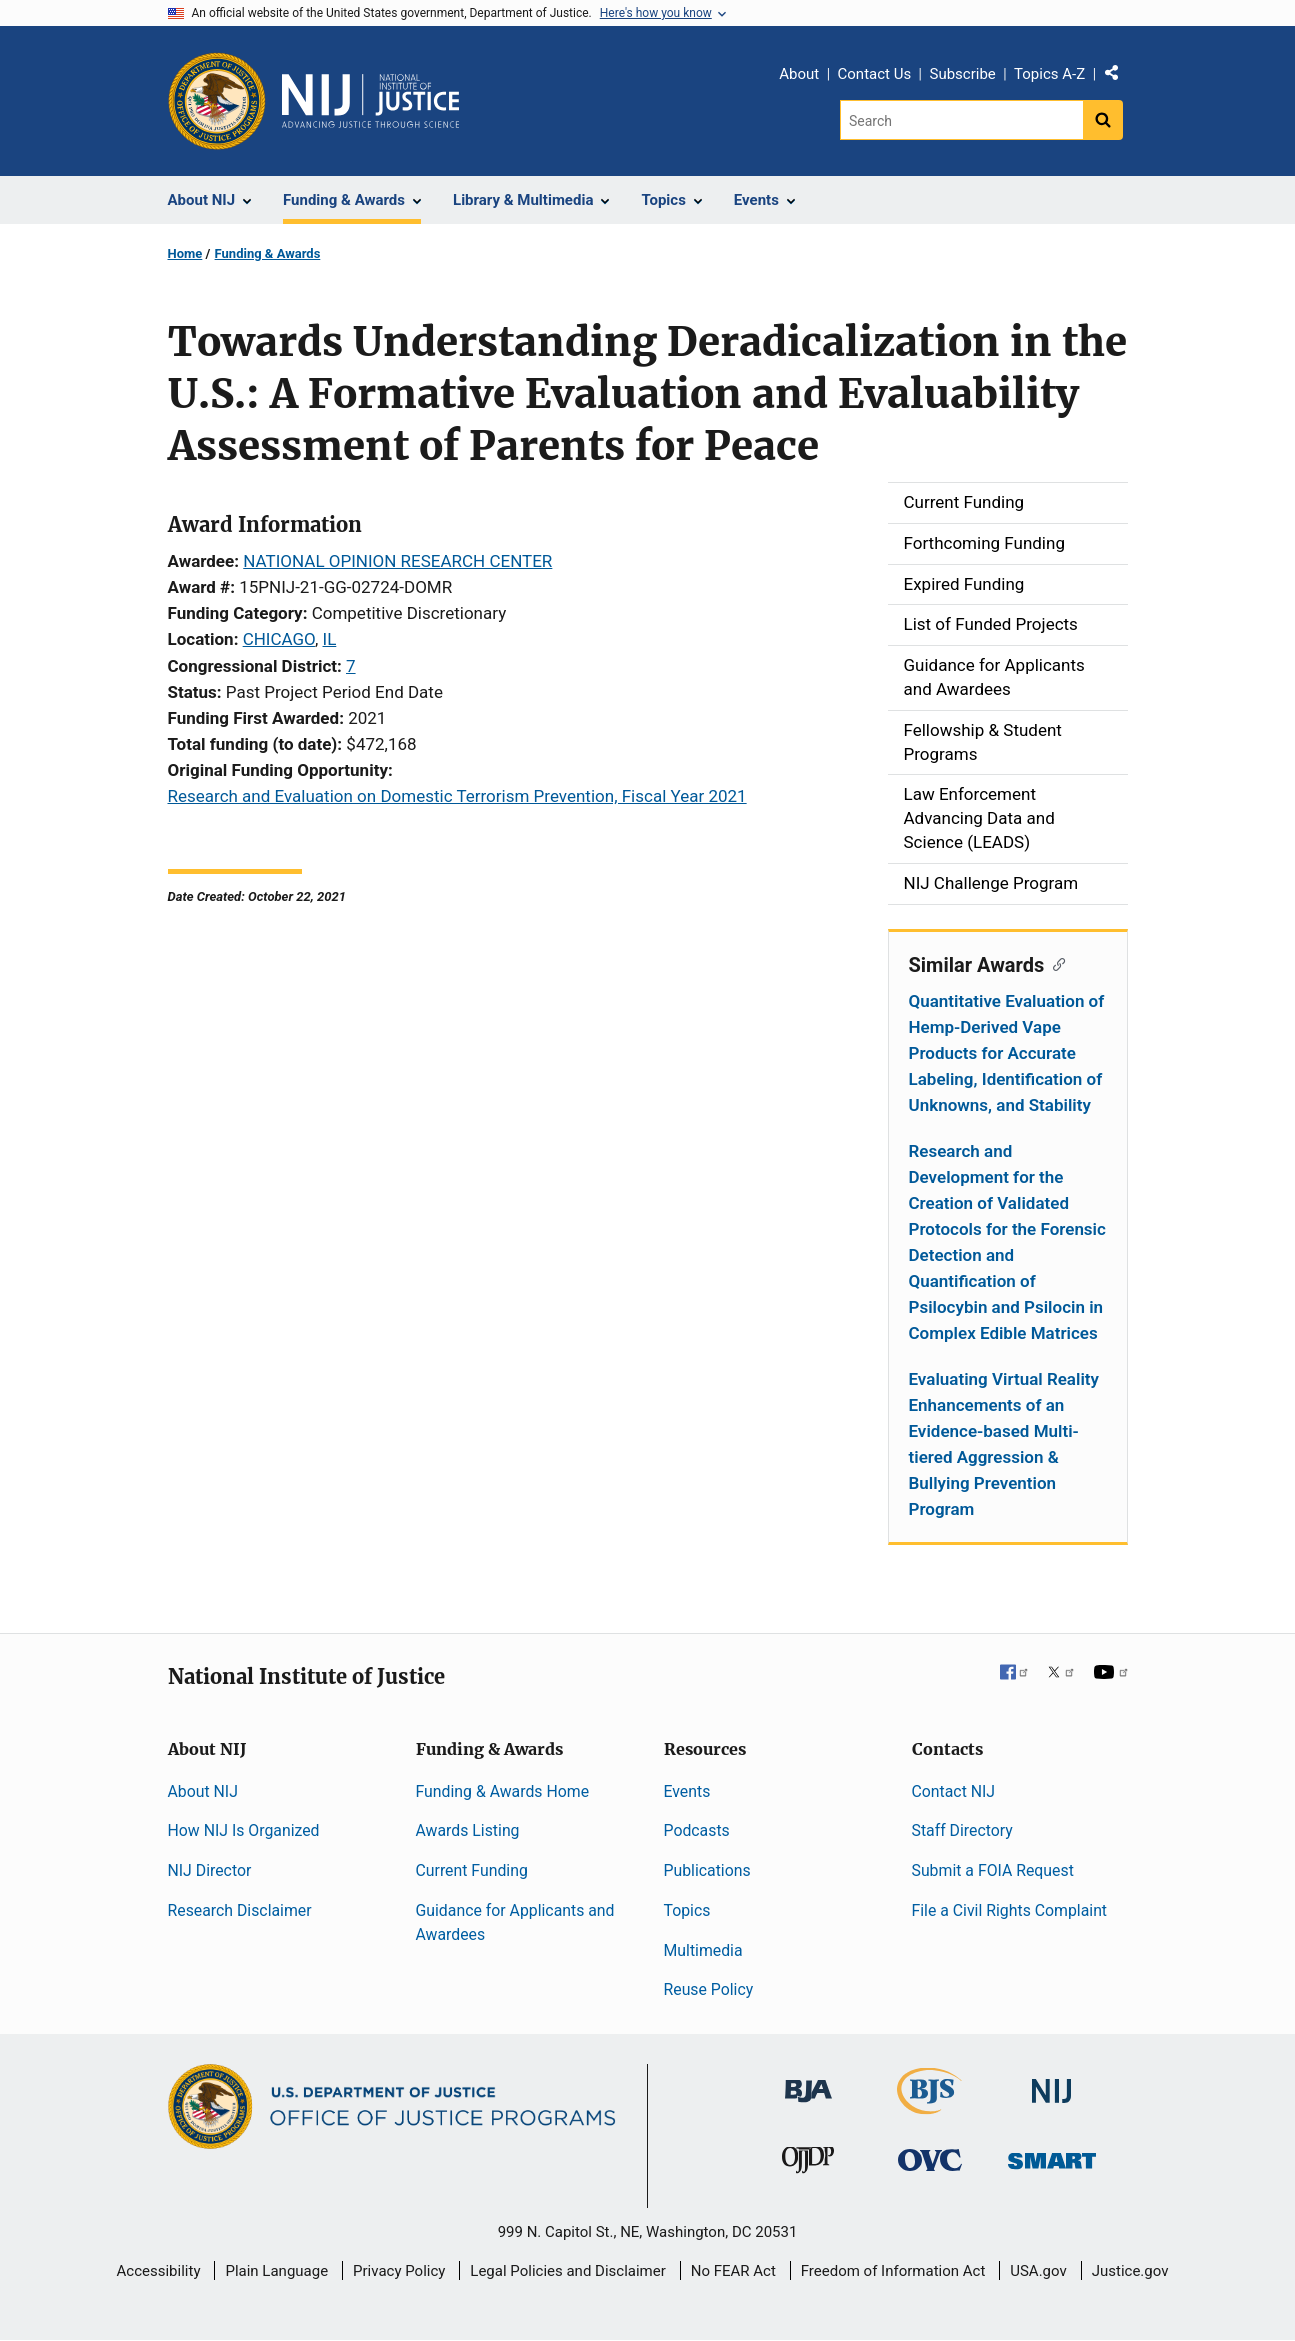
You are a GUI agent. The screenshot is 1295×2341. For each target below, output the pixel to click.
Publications (707, 1870)
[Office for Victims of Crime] (930, 2159)
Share (1119, 77)
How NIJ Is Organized (244, 1830)
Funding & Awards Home (503, 1791)
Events (687, 1791)
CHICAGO (279, 639)
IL (330, 639)
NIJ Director (210, 1870)
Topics (687, 1910)
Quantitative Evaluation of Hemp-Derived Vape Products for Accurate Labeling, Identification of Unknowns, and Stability (1007, 1053)
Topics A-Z (1049, 74)
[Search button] (1103, 120)
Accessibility (159, 2271)
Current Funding (472, 1870)
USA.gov (1038, 2271)
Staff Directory (962, 1830)
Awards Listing (468, 1830)
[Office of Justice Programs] (217, 101)
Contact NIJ (954, 1791)
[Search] (961, 120)
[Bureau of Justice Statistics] (929, 2105)
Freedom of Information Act (893, 2271)
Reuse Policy (709, 1989)
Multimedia (703, 1950)
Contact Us (875, 74)
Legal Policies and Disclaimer (567, 2271)
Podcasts (697, 1830)
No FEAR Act (733, 2271)
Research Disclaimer (240, 1910)
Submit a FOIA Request (993, 1870)
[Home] (371, 101)
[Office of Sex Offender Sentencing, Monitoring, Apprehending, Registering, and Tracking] (1052, 2155)
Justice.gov (1130, 2271)
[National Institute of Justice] (1052, 2082)
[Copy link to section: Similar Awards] (1054, 963)
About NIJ (203, 1791)
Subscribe (962, 74)
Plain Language (276, 2271)
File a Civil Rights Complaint (1010, 1910)
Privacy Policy (399, 2271)
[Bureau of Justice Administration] (808, 2081)
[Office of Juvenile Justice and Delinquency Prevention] (808, 2164)
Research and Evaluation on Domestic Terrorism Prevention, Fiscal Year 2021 (457, 796)
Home (185, 253)
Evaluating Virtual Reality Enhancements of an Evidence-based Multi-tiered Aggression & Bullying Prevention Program (1004, 1444)
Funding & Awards (268, 253)
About (799, 74)
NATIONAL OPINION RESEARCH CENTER (397, 561)
